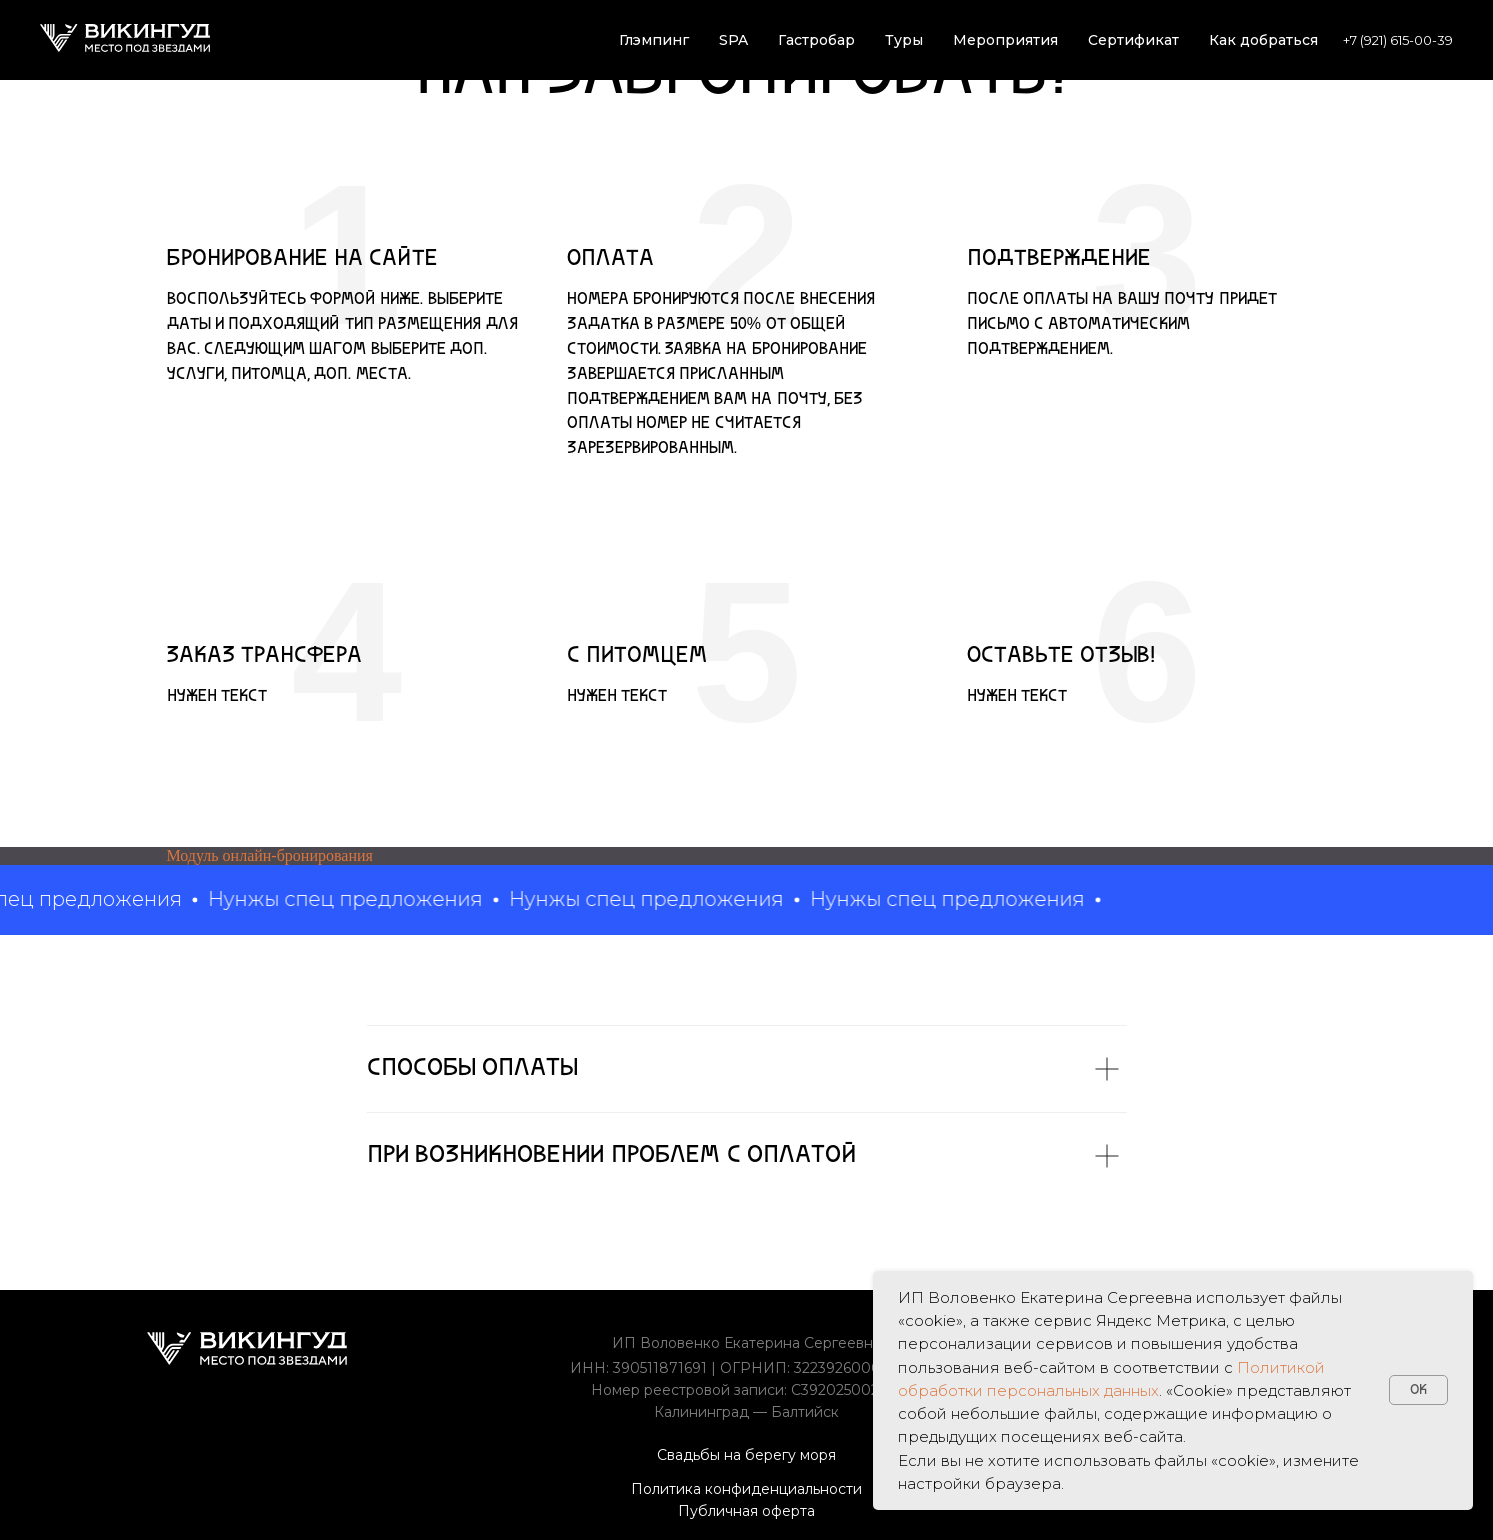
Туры (904, 40)
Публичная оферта (746, 1511)
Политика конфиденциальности (746, 1489)
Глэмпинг (654, 40)
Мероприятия (1005, 40)
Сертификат (1133, 40)
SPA (733, 40)
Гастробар (816, 40)
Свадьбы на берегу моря (746, 1455)
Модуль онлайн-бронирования (270, 855)
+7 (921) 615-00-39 (1398, 40)
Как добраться (1263, 40)
